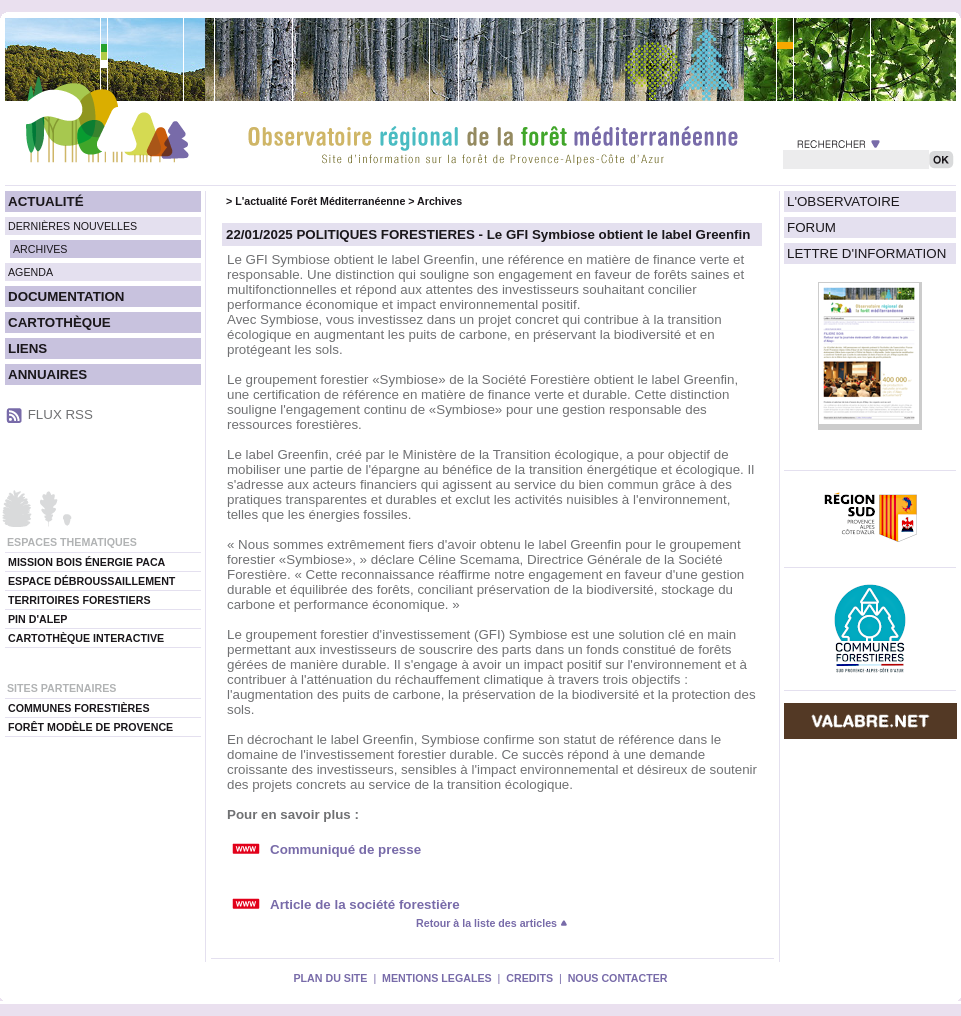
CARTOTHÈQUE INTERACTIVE (86, 638)
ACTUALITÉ (46, 201)
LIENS (27, 348)
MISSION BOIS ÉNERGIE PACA (86, 562)
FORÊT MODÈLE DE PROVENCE (90, 727)
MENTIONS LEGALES (437, 978)
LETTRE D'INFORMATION (866, 253)
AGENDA (30, 272)
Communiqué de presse (345, 849)
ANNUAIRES (47, 374)
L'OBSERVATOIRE (843, 201)
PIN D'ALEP (37, 619)
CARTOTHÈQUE (59, 322)
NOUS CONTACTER (618, 978)
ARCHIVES (40, 249)
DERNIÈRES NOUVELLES (72, 226)
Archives (439, 201)
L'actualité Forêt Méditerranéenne (320, 201)
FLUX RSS (60, 414)
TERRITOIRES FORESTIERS (79, 600)
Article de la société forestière (365, 904)
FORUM (811, 227)
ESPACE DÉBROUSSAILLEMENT (91, 581)
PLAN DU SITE (330, 978)
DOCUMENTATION (66, 296)
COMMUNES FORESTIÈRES (79, 708)
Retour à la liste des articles (492, 923)
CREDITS (529, 978)
